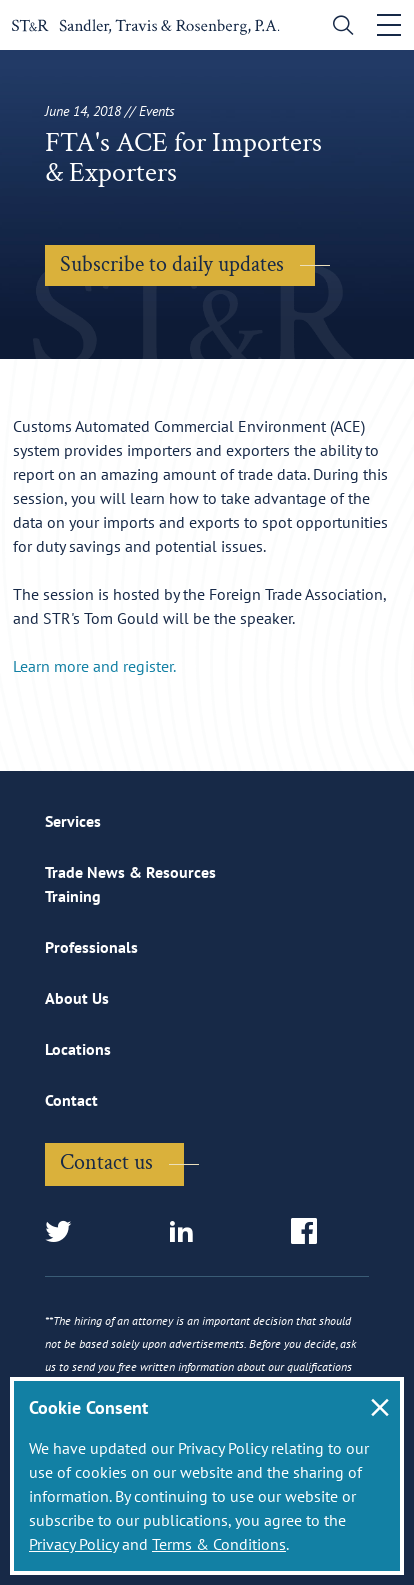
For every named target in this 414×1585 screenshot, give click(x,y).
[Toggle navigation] (389, 25)
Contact (71, 1100)
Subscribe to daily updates (172, 264)
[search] (338, 27)
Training (73, 896)
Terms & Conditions (219, 1544)
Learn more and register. (94, 666)
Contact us (106, 1162)
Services (73, 821)
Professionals (91, 947)
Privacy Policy (73, 1544)
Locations (78, 1049)
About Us (77, 998)
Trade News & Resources (130, 872)
